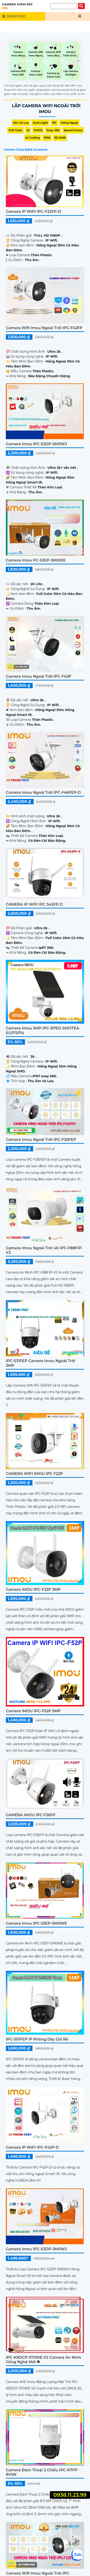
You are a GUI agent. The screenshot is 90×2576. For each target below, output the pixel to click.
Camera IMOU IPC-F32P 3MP (33, 1589)
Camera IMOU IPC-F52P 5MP (33, 1711)
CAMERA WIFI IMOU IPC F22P (34, 1473)
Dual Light (40, 122)
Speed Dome (73, 130)
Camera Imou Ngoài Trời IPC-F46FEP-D (43, 792)
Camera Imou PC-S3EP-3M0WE (36, 560)
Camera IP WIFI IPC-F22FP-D (33, 211)
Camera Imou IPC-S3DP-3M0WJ (36, 2249)
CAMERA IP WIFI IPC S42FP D (34, 904)
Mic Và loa (21, 122)
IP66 (47, 137)
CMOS (38, 130)
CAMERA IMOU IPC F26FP (30, 1815)
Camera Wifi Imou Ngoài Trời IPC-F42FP (44, 328)
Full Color (15, 130)
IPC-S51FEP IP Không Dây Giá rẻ (37, 2039)
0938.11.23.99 (69, 2495)
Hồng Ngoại (69, 122)
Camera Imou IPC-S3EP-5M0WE (36, 1923)
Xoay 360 (53, 130)
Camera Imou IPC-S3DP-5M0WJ (36, 444)
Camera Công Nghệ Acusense (25, 149)
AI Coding (32, 137)
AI (27, 130)
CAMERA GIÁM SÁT (23, 6)
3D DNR (60, 137)
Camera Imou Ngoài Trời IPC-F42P (38, 676)
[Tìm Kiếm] (63, 6)
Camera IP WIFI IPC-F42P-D (32, 2147)
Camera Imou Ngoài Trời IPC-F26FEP (41, 1139)
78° (54, 122)
